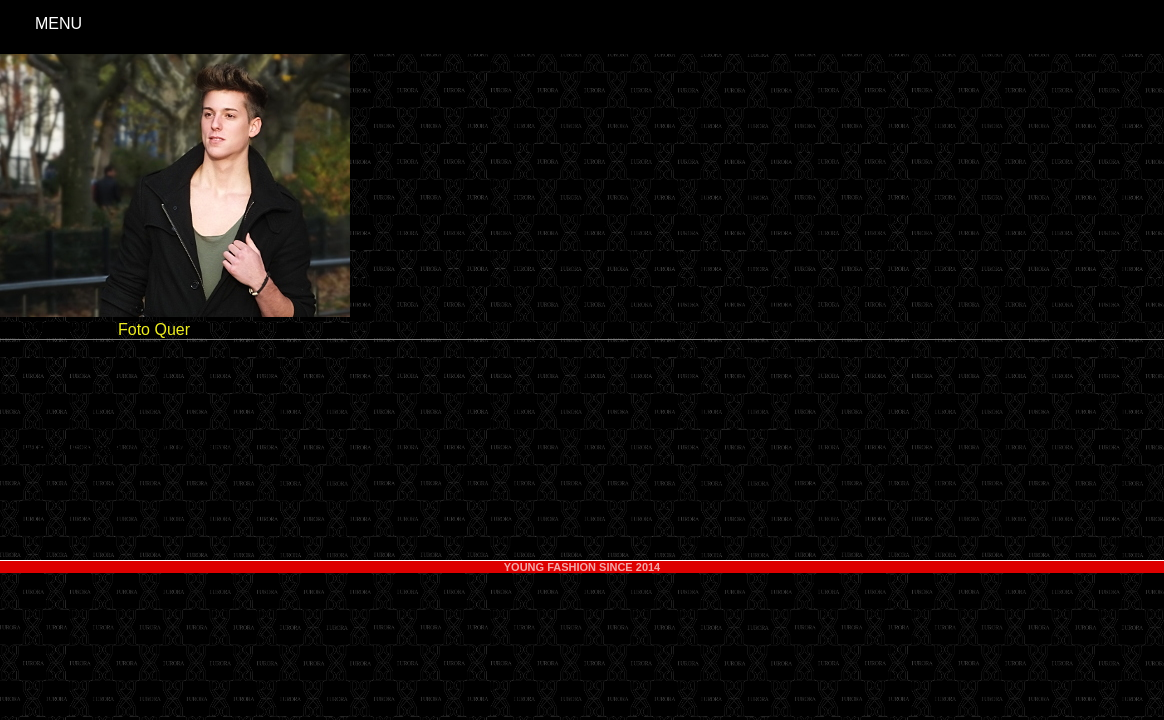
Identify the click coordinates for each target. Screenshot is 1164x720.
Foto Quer (154, 329)
